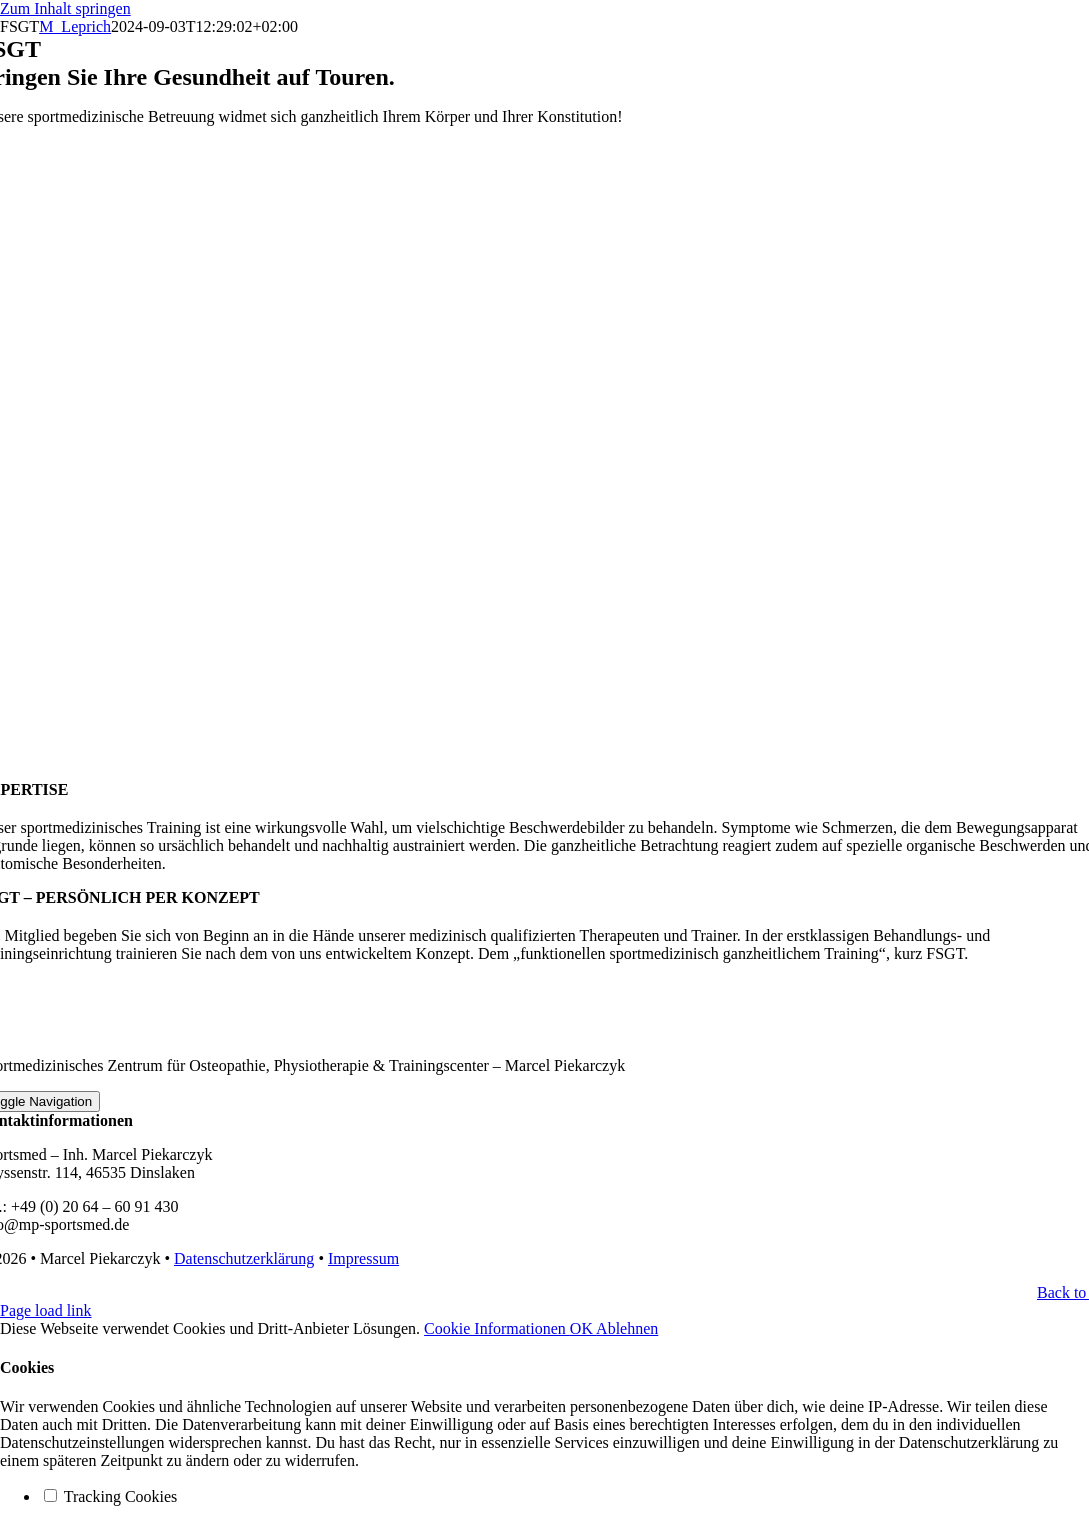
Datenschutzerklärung (244, 1258)
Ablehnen (627, 1328)
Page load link (46, 1310)
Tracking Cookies (110, 1496)
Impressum (363, 1258)
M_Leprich (75, 26)
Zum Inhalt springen (65, 8)
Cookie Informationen (497, 1328)
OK (583, 1328)
